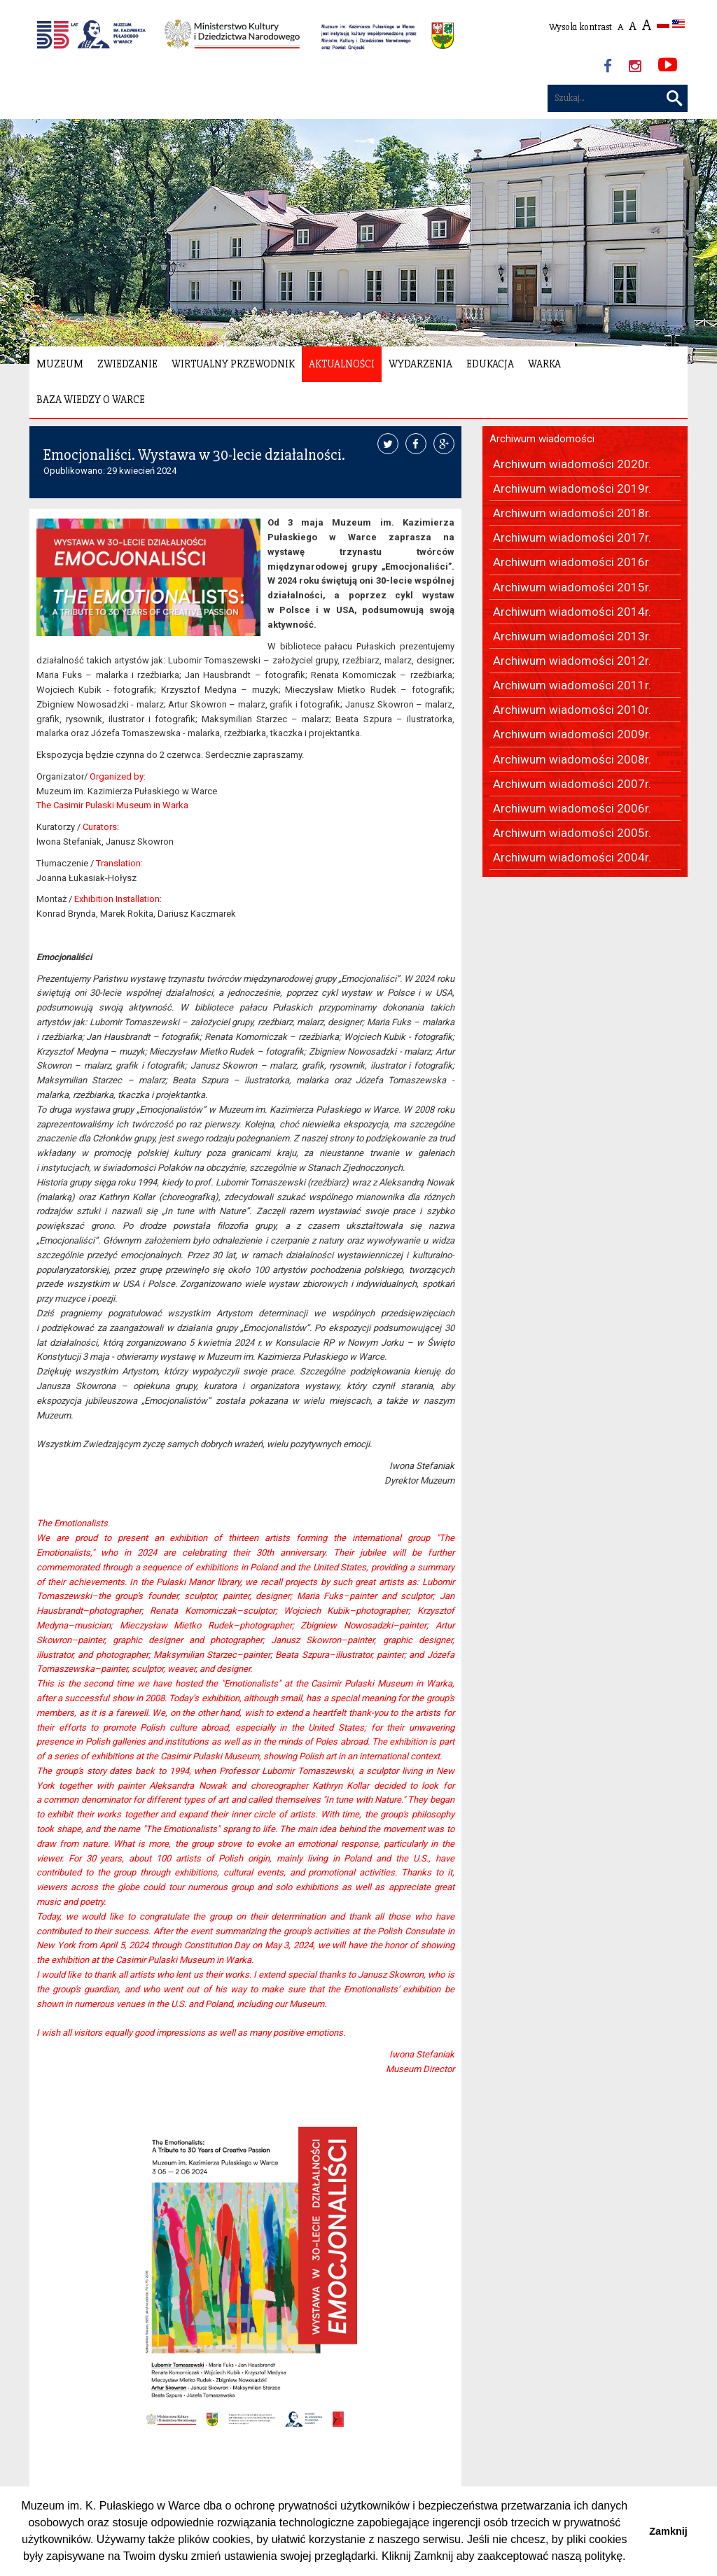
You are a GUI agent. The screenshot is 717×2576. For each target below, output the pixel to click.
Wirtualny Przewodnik (233, 364)
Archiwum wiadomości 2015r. (572, 587)
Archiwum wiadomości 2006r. (572, 808)
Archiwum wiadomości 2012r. (572, 661)
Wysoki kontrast (580, 27)
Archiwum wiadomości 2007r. (572, 784)
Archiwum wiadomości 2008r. (572, 759)
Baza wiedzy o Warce (90, 399)
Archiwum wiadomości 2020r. (572, 464)
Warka (544, 364)
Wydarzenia (420, 364)
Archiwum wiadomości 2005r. (572, 833)
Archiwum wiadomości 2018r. (572, 513)
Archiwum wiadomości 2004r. (572, 857)
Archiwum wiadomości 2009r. (572, 734)
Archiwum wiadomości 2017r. (572, 537)
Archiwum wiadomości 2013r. (572, 636)
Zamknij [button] (668, 2531)
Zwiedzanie (127, 364)
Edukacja (490, 364)
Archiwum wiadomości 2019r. (572, 488)
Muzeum (59, 364)
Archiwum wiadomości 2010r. (572, 710)
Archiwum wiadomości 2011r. (572, 685)
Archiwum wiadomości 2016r (571, 562)
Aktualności (342, 364)
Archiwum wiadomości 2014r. (572, 612)
